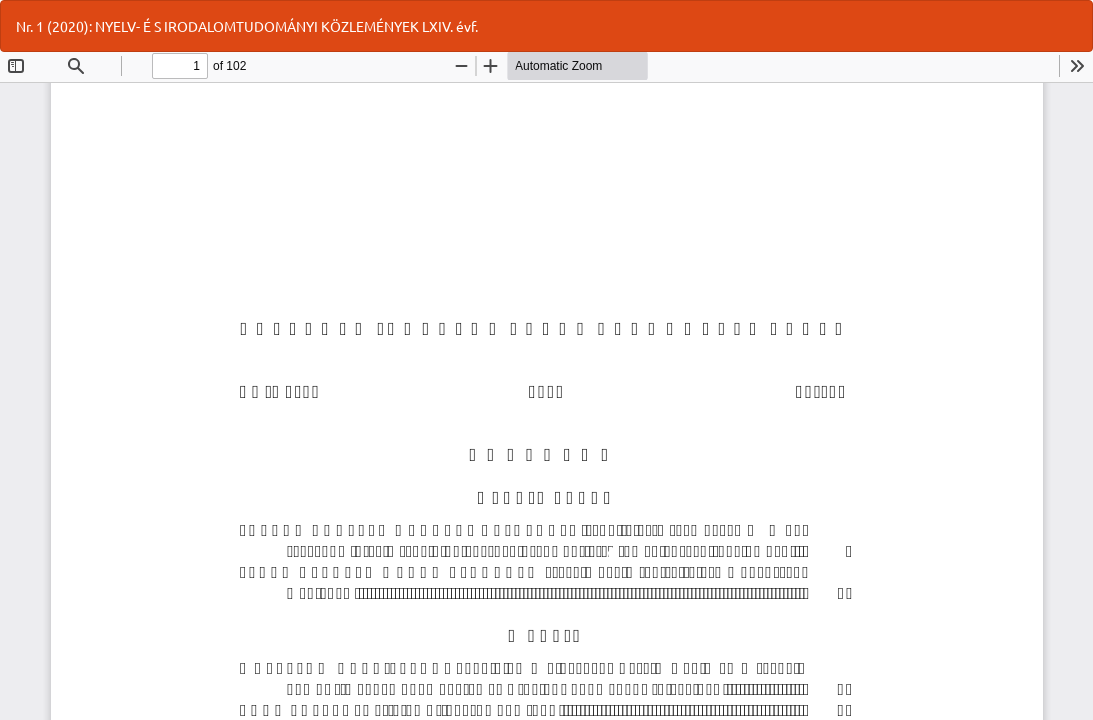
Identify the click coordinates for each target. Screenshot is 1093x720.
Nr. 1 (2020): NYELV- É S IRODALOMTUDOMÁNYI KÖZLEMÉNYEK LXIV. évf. (247, 26)
